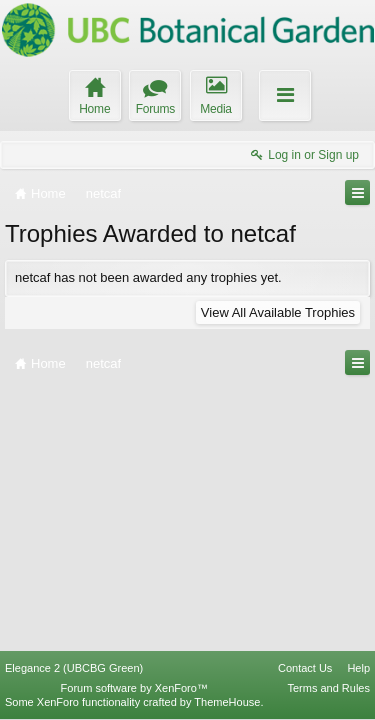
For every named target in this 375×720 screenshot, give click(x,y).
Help (358, 668)
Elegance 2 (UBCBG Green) (74, 668)
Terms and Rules (328, 688)
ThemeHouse (227, 702)
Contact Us (305, 668)
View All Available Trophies (278, 312)
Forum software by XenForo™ (134, 688)
